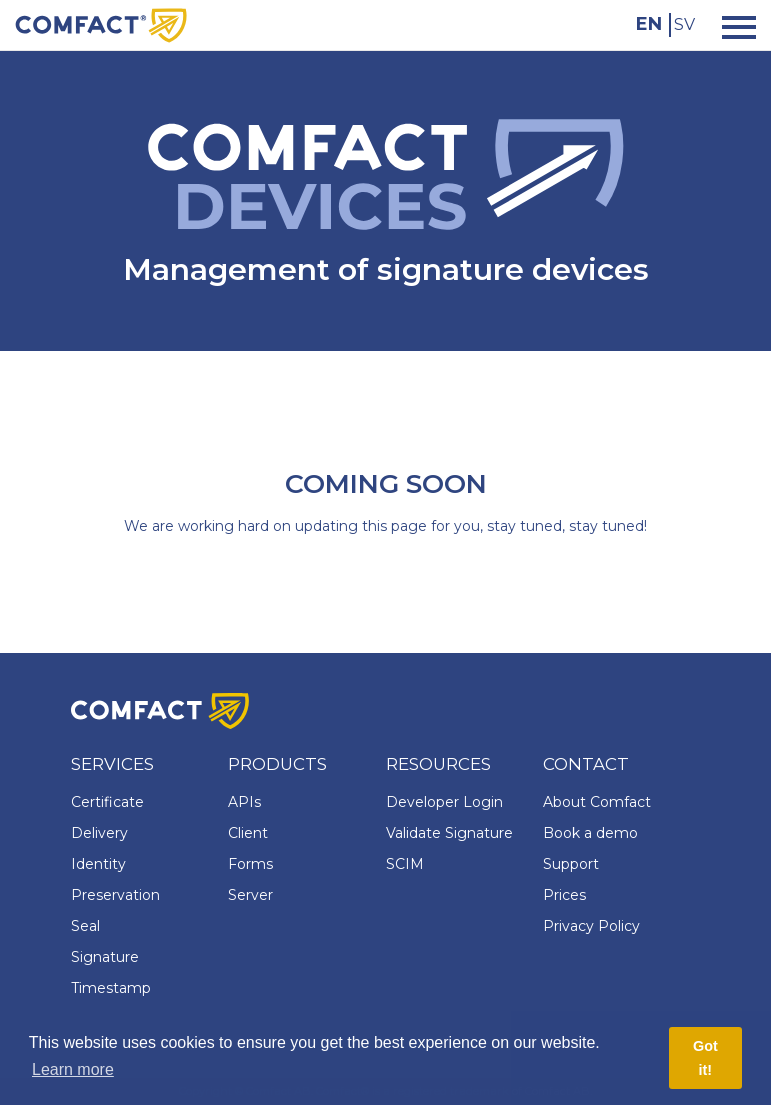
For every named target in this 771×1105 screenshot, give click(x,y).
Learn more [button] (73, 1069)
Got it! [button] (705, 1058)
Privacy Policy (591, 926)
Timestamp (111, 988)
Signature (105, 957)
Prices (564, 895)
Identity (98, 864)
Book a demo (590, 833)
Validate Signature (449, 833)
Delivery (99, 833)
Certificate (107, 802)
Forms (250, 864)
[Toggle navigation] (733, 25)
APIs (244, 802)
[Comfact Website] (101, 24)
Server (250, 895)
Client (248, 833)
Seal (85, 926)
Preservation (115, 895)
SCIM (405, 864)
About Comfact (597, 802)
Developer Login (444, 802)
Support (571, 864)
